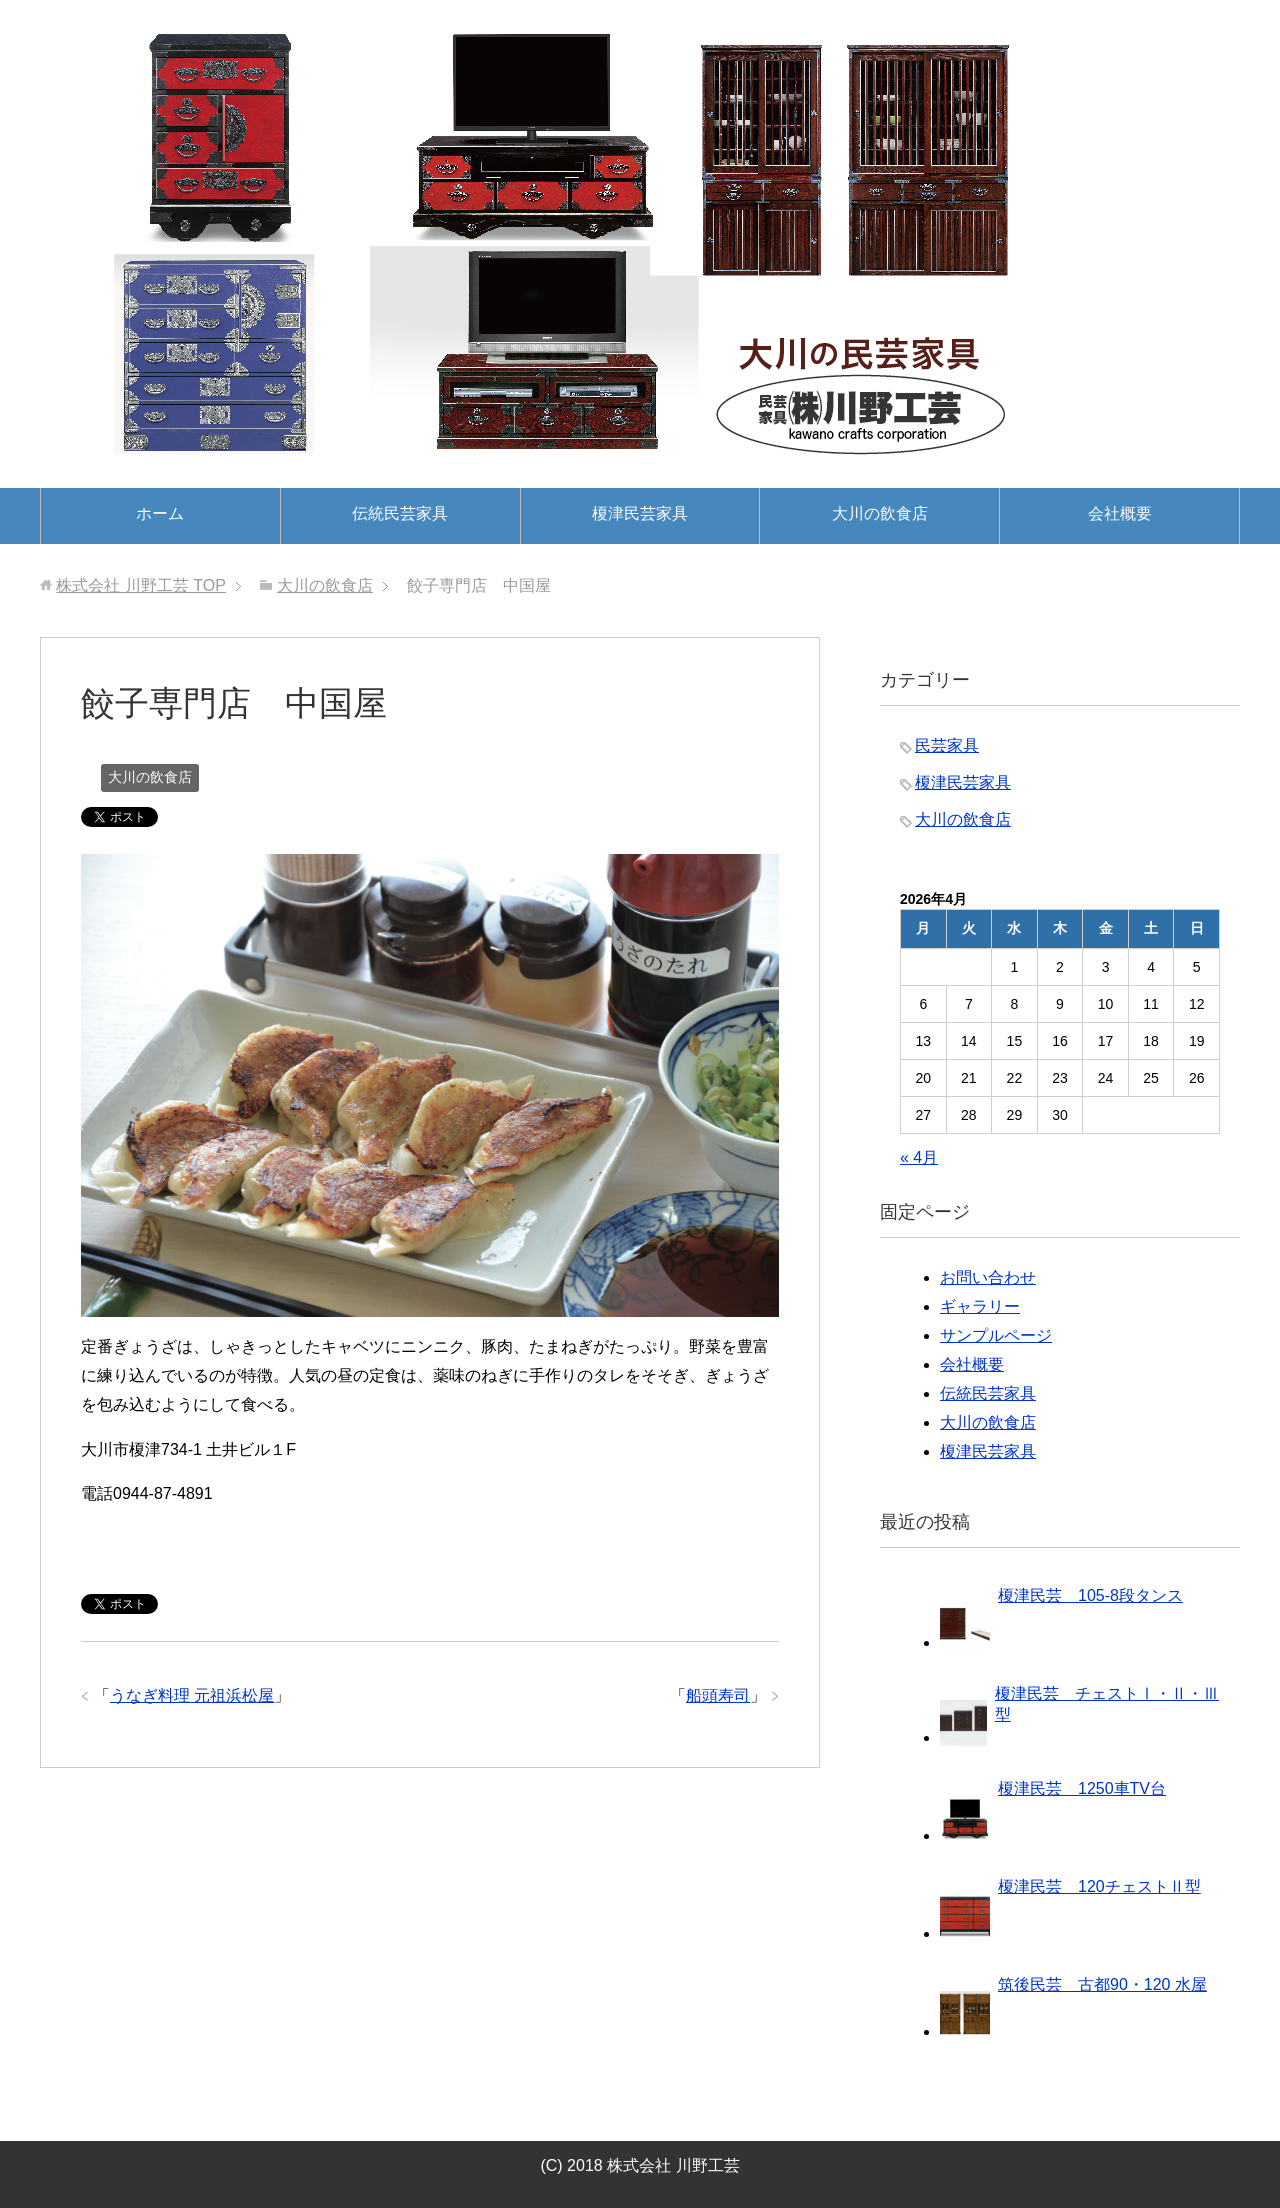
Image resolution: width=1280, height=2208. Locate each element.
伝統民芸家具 (400, 513)
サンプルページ (996, 1335)
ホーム (160, 513)
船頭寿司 (718, 1695)
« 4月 (919, 1157)
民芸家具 (947, 745)
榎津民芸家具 (640, 513)
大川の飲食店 (880, 513)
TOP (141, 585)
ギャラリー (980, 1306)
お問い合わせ (988, 1277)
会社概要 (1120, 513)
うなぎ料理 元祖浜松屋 (192, 1695)
